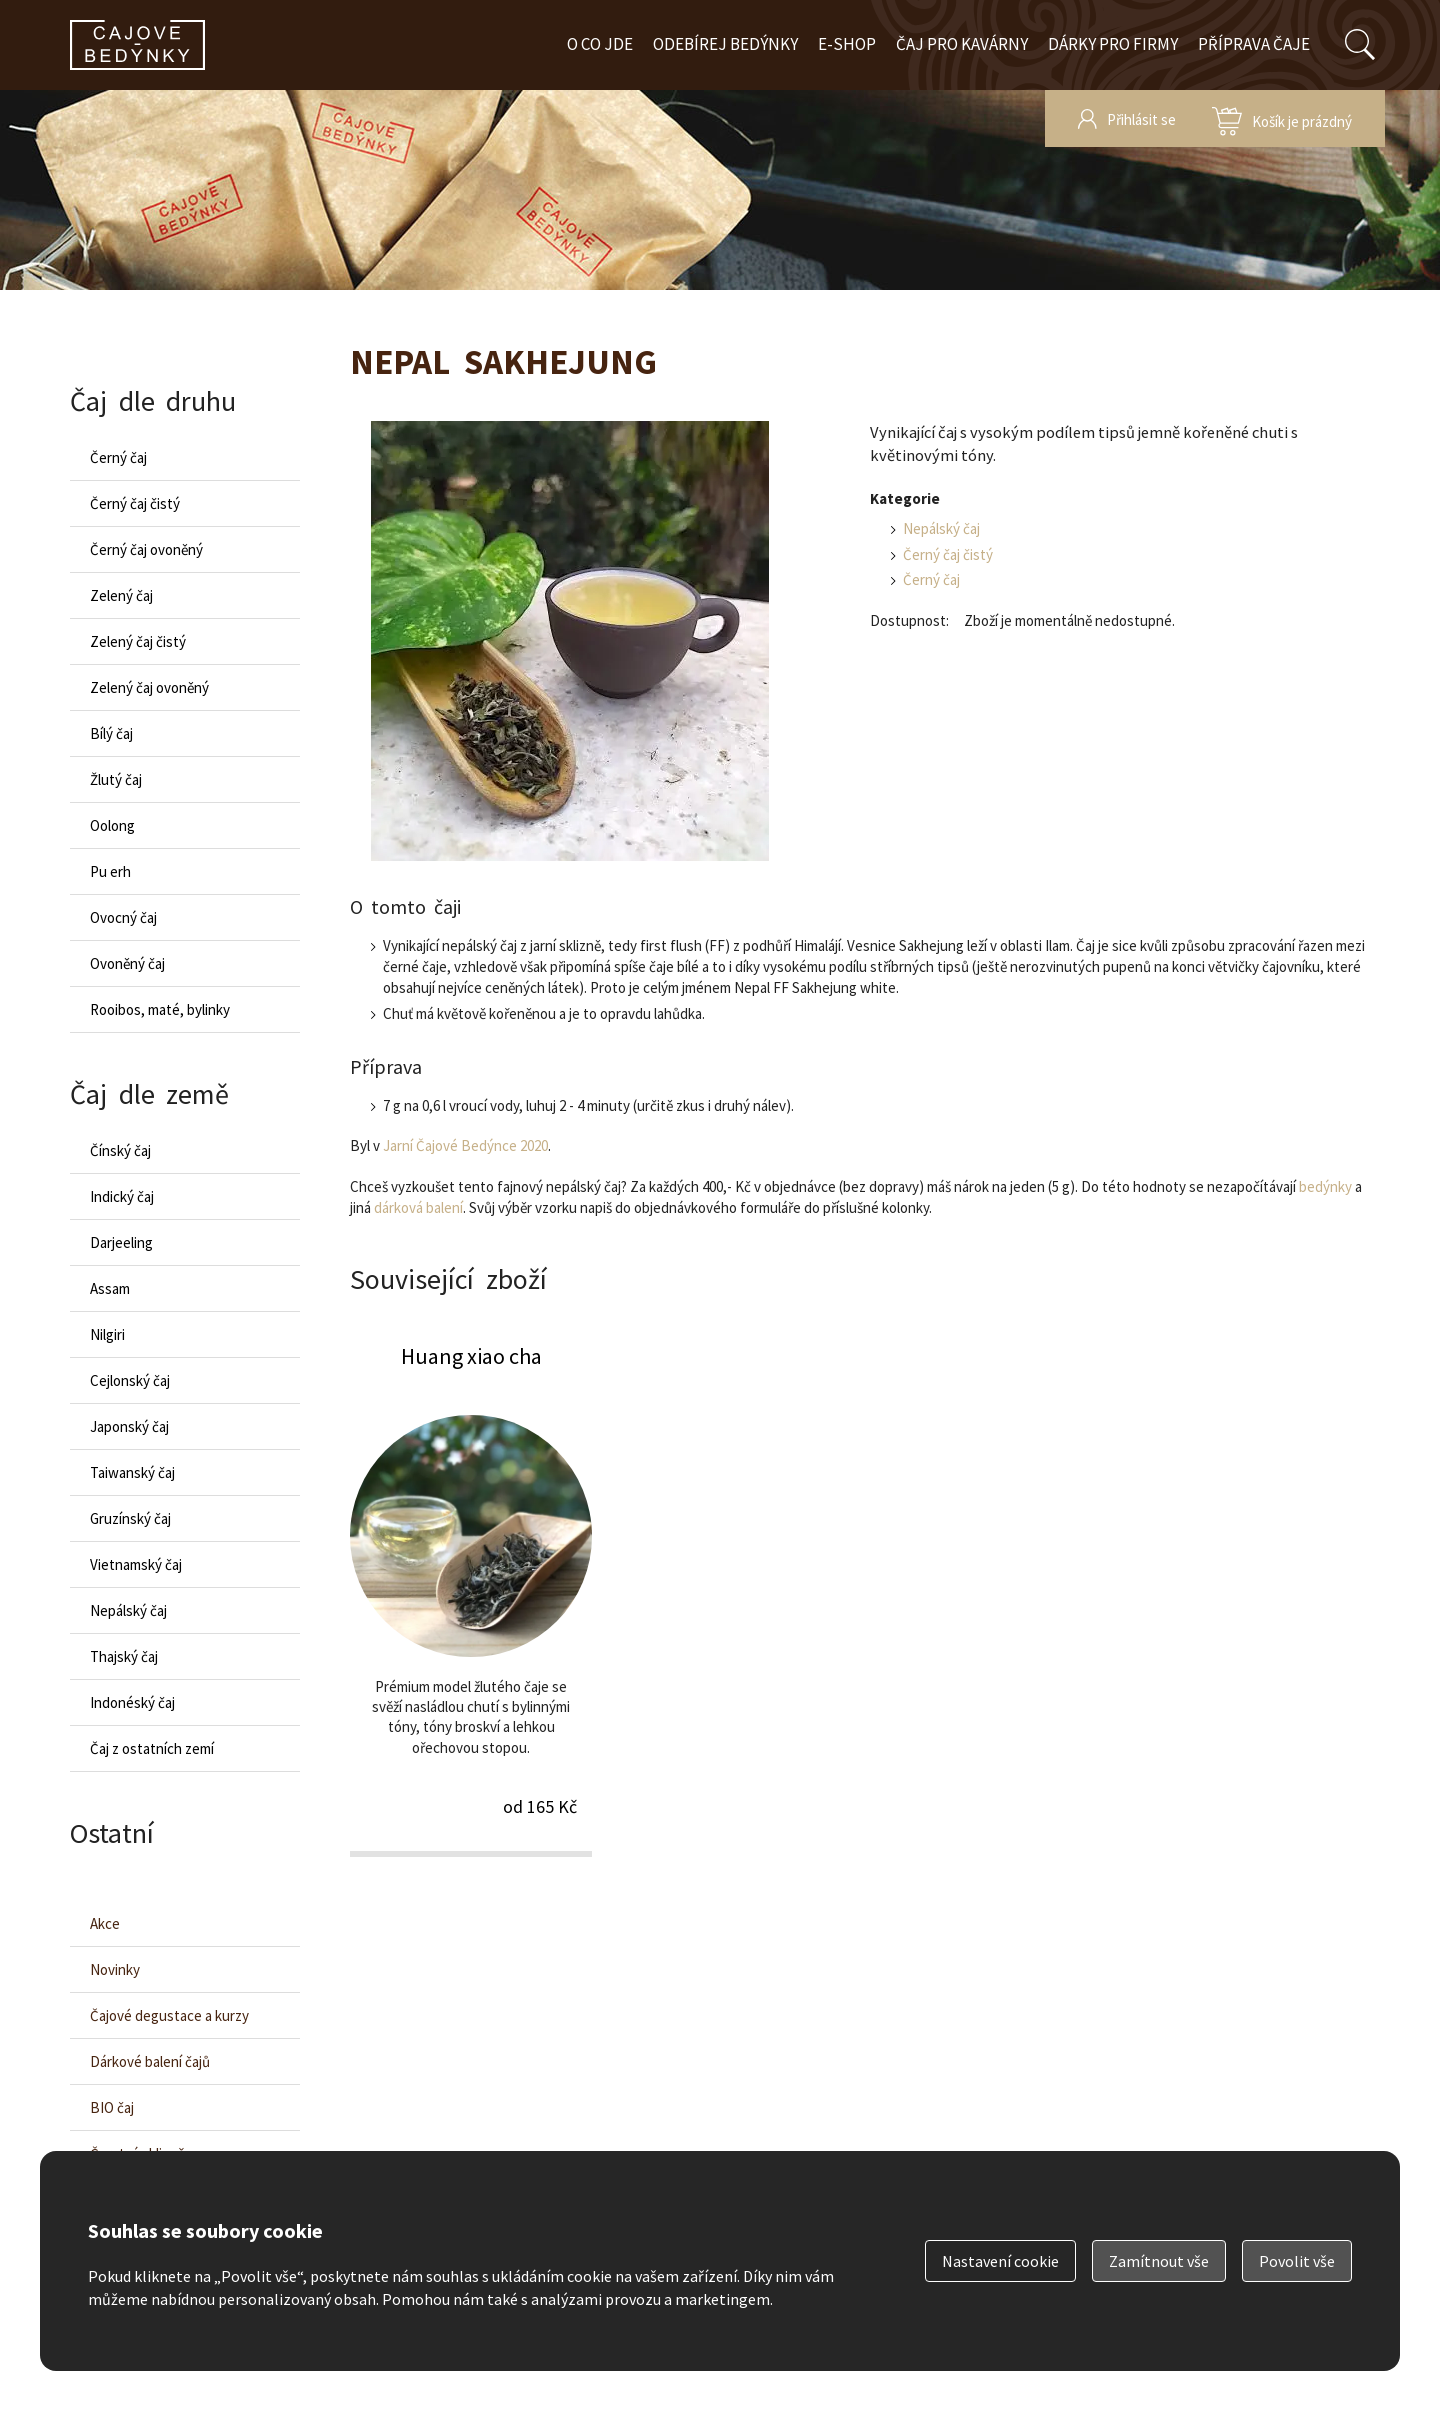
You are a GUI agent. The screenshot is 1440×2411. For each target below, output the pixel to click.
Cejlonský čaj (130, 1380)
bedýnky (1325, 1186)
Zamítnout (1159, 2261)
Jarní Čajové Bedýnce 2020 (465, 1145)
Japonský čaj (129, 1426)
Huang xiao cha (471, 1598)
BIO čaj (112, 2107)
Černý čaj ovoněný (146, 549)
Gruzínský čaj (130, 1518)
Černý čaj (931, 579)
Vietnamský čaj (136, 1564)
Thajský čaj (124, 1656)
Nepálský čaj (941, 528)
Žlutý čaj (116, 779)
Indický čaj (122, 1196)
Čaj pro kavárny (962, 44)
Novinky (115, 1969)
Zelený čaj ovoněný (149, 687)
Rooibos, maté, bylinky (160, 1009)
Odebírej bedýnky (725, 44)
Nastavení (1000, 2261)
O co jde (600, 44)
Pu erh (110, 871)
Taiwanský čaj (132, 1472)
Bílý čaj (111, 733)
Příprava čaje (1254, 44)
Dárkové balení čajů (150, 2061)
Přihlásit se (1141, 119)
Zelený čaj (121, 595)
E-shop (847, 44)
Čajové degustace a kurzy (169, 2015)
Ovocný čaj (123, 917)
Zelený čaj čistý (138, 641)
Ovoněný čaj (127, 963)
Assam (110, 1288)
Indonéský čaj (132, 1702)
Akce (105, 1923)
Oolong (112, 825)
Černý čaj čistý (948, 554)
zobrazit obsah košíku (1282, 118)
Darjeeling (121, 1242)
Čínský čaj (120, 1150)
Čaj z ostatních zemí (152, 1748)
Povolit (1297, 2261)
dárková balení (418, 1207)
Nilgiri (107, 1334)
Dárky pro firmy (1113, 44)
